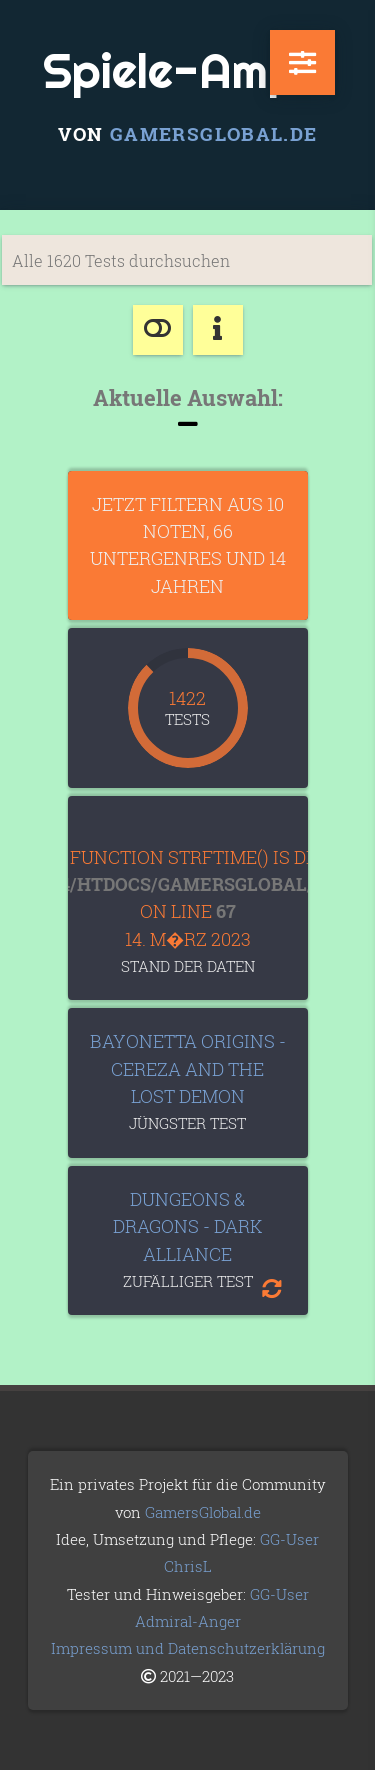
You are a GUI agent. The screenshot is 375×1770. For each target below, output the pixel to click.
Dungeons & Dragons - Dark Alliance (187, 1226)
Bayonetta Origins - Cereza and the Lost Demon (188, 1068)
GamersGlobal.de (213, 133)
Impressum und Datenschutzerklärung (188, 1648)
